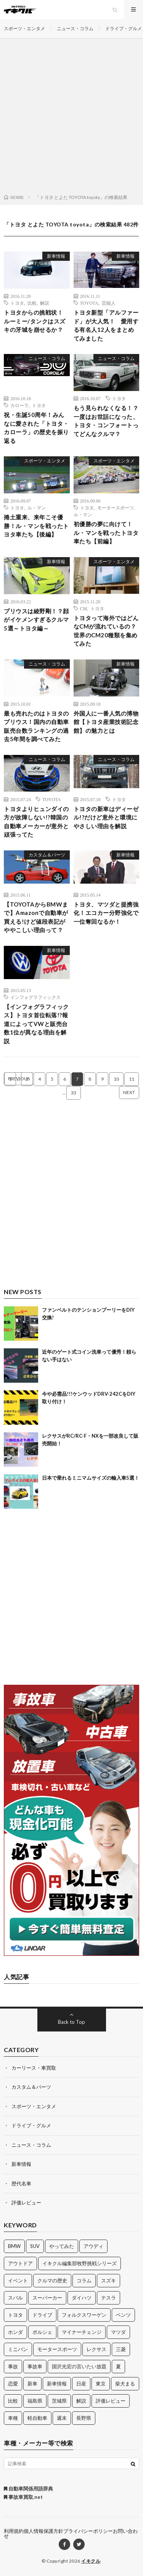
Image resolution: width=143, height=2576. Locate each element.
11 (131, 1079)
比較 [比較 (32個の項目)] (13, 2401)
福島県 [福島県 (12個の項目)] (34, 2401)
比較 (32, 303)
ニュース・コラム (75, 28)
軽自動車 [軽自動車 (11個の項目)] (37, 2418)
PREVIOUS (19, 1078)
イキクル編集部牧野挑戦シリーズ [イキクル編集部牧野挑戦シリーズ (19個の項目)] (79, 2263)
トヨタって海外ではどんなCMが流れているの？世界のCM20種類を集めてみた (106, 630)
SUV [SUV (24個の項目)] (35, 2246)
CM (83, 608)
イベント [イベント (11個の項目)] (18, 2280)
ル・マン (36, 507)
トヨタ (17, 303)
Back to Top (71, 2022)
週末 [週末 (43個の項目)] (62, 2418)
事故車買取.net (23, 2497)
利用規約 (14, 2531)
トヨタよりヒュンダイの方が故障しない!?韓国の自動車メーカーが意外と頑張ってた (36, 821)
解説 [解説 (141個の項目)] (81, 2401)
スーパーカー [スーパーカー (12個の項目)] (47, 2298)
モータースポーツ (115, 507)
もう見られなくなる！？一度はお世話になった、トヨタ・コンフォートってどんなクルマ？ (106, 420)
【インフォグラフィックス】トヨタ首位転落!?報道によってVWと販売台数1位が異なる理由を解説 (36, 1023)
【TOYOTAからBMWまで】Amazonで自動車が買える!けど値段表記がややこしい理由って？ (36, 917)
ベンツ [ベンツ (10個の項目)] (123, 2315)
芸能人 (109, 303)
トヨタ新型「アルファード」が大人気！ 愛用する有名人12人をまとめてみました (106, 325)
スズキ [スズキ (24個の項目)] (108, 2280)
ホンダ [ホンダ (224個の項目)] (15, 2332)
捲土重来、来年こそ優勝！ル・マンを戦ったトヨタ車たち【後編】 (36, 526)
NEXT (129, 1092)
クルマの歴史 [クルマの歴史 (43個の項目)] (52, 2280)
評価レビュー (26, 2202)
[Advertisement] (71, 117)
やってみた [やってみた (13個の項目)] (61, 2246)
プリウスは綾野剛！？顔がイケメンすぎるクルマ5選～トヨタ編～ (36, 620)
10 (116, 1079)
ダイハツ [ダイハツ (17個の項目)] (82, 2298)
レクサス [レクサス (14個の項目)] (96, 2349)
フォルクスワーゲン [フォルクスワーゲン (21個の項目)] (84, 2315)
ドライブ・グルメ (123, 28)
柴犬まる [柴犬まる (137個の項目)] (125, 2383)
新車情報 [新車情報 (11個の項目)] (57, 2383)
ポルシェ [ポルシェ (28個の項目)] (42, 2332)
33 (73, 1093)
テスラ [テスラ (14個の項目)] (108, 2298)
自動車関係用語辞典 (28, 2489)
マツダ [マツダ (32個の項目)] (118, 2332)
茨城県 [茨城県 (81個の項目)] (59, 2401)
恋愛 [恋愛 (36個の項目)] (13, 2383)
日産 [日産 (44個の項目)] (81, 2383)
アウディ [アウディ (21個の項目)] (93, 2246)
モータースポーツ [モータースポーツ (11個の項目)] (57, 2349)
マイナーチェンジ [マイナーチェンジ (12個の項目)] (81, 2332)
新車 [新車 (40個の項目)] (32, 2383)
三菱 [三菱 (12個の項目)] (121, 2349)
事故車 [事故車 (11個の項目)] (34, 2366)
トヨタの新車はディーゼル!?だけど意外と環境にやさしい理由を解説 (106, 817)
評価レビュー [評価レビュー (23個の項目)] (110, 2401)
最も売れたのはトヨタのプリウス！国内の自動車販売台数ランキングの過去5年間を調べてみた (36, 726)
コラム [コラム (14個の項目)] (84, 2280)
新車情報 (56, 256)
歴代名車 (21, 2183)
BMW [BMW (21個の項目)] (14, 2246)
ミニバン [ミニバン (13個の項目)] (18, 2349)
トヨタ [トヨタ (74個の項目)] (15, 2315)
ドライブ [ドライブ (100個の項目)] (42, 2315)
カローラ (19, 405)
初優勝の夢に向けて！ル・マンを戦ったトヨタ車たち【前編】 (106, 532)
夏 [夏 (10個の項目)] (118, 2366)
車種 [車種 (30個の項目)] (13, 2418)
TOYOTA (89, 303)
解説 (44, 303)
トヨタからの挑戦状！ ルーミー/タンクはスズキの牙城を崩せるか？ (36, 321)
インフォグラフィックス (35, 997)
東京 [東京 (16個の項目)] (101, 2383)
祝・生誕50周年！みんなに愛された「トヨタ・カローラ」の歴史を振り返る (36, 427)
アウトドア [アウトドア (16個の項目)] (20, 2263)
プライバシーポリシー (88, 2531)
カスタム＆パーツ (47, 855)
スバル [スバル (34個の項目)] (15, 2298)
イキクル (90, 2561)
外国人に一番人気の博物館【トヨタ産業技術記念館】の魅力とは (106, 722)
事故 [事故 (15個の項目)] (13, 2366)
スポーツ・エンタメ (24, 28)
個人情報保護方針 (43, 2531)
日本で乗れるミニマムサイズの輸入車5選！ (90, 1478)
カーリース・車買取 (33, 2068)
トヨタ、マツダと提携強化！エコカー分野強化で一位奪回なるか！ (106, 913)
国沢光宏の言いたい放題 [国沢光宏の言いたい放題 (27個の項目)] (79, 2366)
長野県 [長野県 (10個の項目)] (83, 2418)
